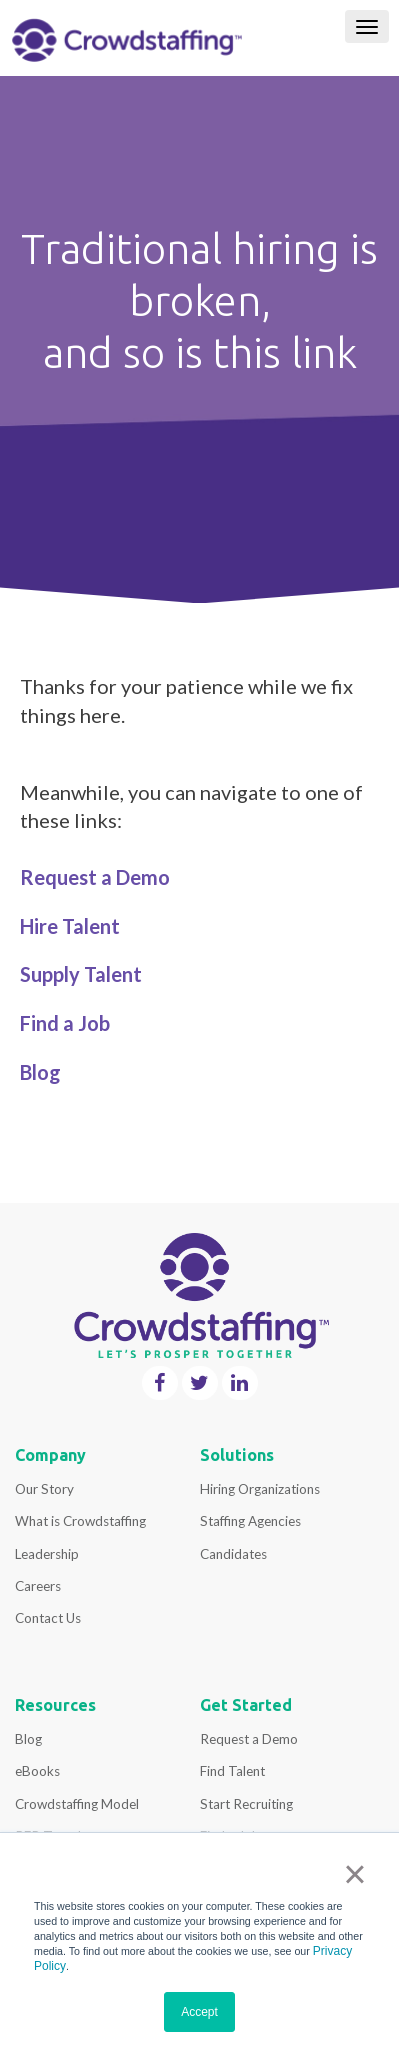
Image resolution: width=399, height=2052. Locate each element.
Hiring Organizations (260, 1489)
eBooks (37, 1771)
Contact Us (48, 1618)
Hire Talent (70, 926)
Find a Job (65, 1023)
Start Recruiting (246, 1804)
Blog (28, 1739)
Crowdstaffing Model (77, 1804)
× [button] (354, 1874)
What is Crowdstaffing (80, 1521)
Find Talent (232, 1771)
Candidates (233, 1554)
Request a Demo (95, 877)
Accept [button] (199, 2012)
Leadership (47, 1554)
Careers (38, 1586)
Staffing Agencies (250, 1521)
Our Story (44, 1489)
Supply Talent (81, 974)
